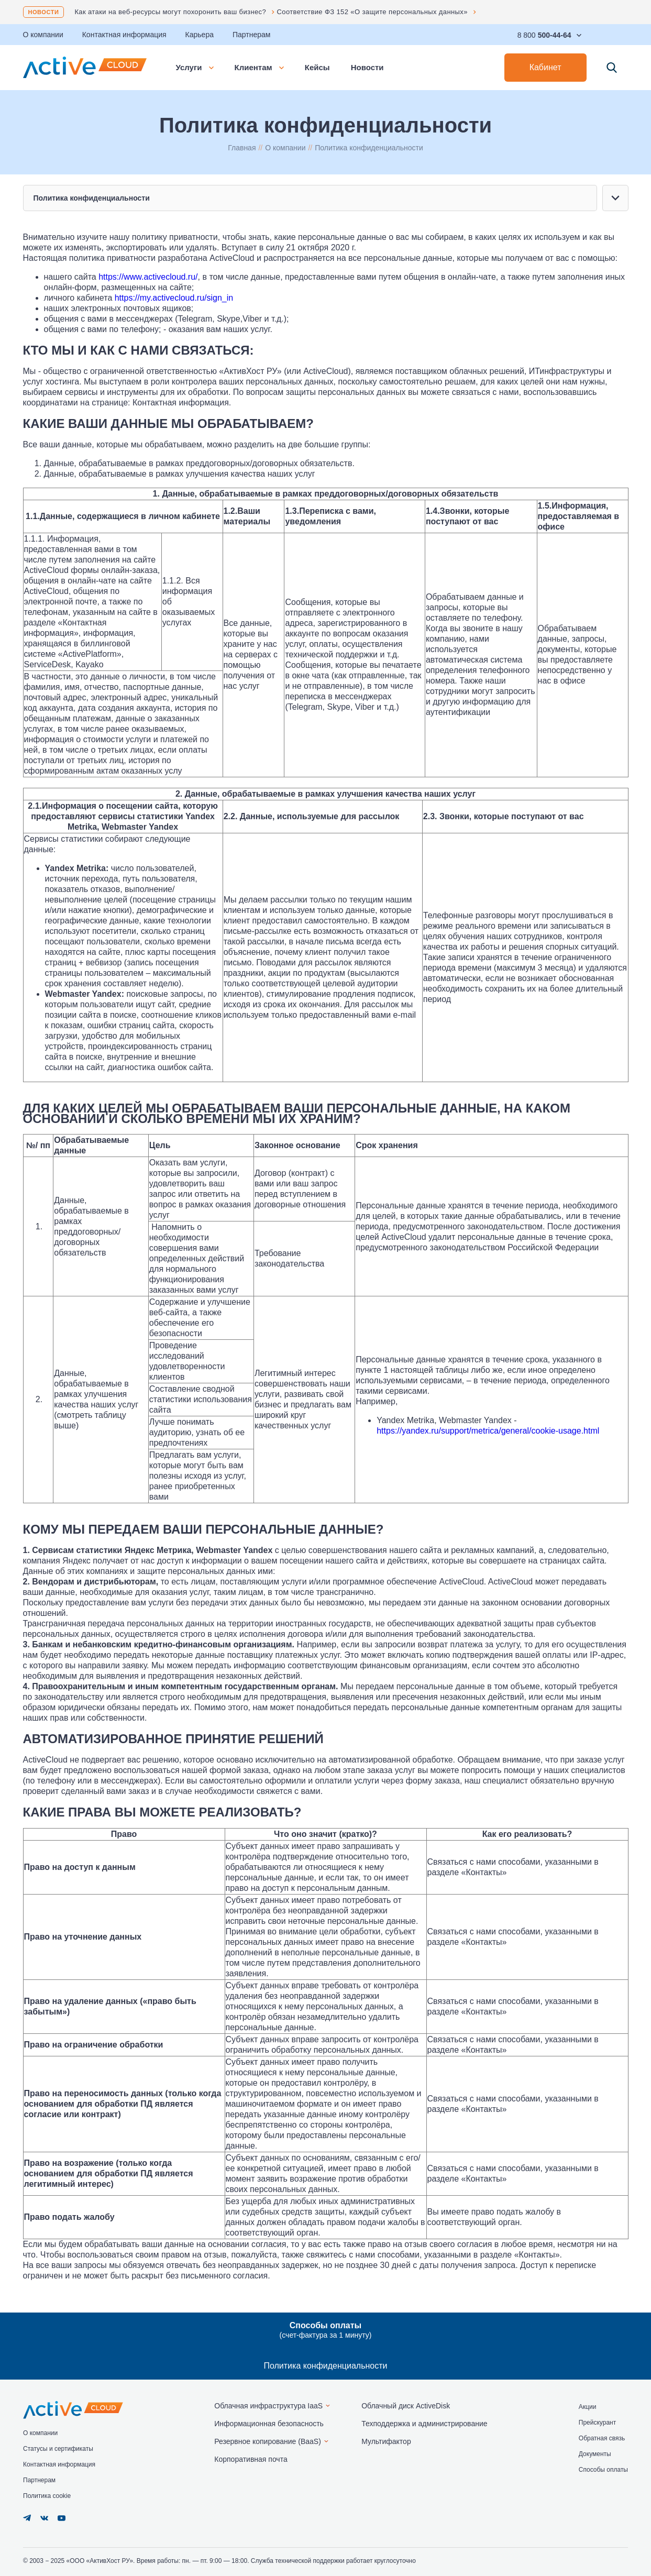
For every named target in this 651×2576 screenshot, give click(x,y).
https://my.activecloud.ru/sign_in (174, 297)
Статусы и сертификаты (58, 2448)
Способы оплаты (603, 2469)
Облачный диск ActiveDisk (405, 2406)
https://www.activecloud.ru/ (147, 276)
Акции (588, 2406)
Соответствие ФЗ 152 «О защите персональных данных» (372, 12)
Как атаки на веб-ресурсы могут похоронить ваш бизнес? (170, 12)
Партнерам (251, 34)
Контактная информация (124, 34)
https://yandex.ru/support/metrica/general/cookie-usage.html (488, 1430)
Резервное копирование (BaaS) (267, 2441)
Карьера (199, 34)
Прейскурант (597, 2422)
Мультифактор (386, 2441)
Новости (43, 12)
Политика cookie (47, 2496)
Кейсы (317, 67)
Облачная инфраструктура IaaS (268, 2406)
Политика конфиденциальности (325, 2365)
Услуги (195, 67)
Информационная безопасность (269, 2423)
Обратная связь (602, 2438)
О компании (43, 34)
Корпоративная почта (250, 2459)
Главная (242, 148)
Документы (595, 2454)
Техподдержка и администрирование (424, 2423)
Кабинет (545, 67)
